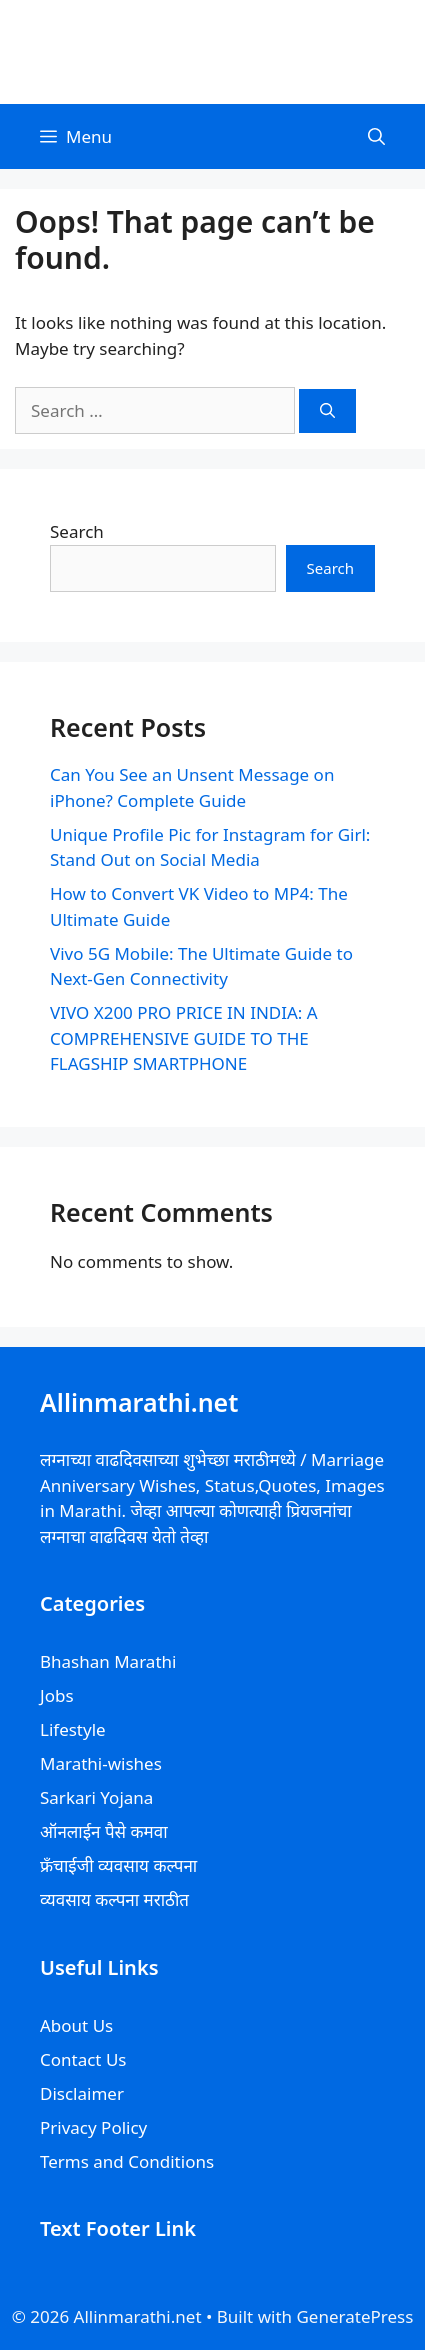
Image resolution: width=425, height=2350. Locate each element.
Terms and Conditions (127, 2161)
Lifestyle (73, 1729)
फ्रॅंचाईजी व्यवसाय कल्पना (118, 1865)
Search (77, 531)
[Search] (327, 411)
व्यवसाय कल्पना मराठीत (114, 1899)
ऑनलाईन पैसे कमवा (104, 1831)
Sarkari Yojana (96, 1797)
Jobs (57, 1695)
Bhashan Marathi (108, 1661)
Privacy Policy (93, 2127)
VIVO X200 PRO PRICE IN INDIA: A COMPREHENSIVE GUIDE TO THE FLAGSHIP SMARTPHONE (184, 1038)
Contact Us (83, 2059)
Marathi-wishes (101, 1763)
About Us (76, 2025)
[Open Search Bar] (376, 136)
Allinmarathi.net (213, 51)
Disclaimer (82, 2093)
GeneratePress (354, 2316)
